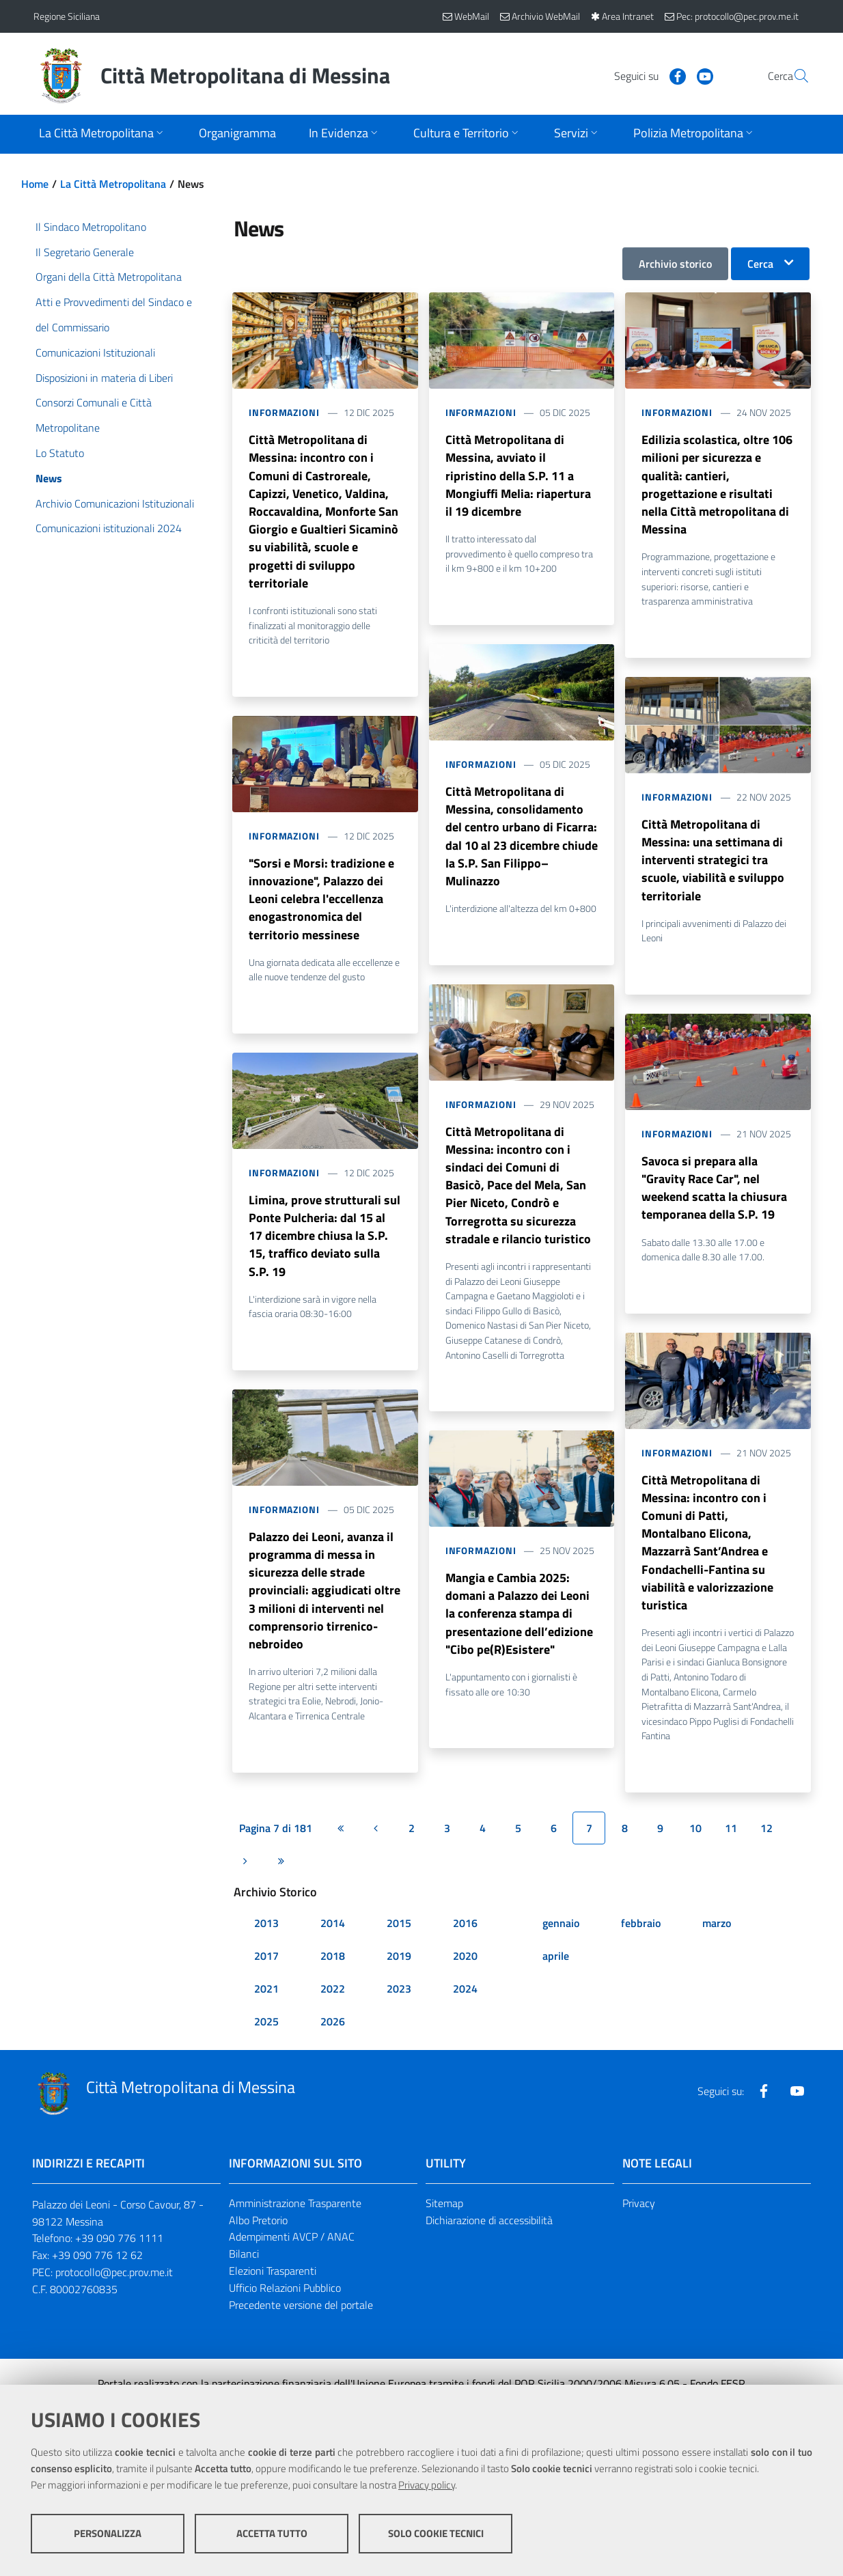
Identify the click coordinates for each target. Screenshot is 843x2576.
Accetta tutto (271, 2535)
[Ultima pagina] (280, 1888)
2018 (332, 1984)
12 (766, 1856)
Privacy (638, 2231)
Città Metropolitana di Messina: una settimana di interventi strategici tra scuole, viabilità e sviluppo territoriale (712, 869)
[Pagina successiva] (245, 1888)
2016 (465, 1951)
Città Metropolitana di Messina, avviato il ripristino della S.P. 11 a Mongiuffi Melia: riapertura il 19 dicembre (518, 478)
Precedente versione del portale (301, 2333)
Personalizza (107, 2535)
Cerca (760, 263)
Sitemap (444, 2231)
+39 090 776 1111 (119, 2266)
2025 (266, 2049)
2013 (266, 1951)
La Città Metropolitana (113, 184)
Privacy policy (426, 2487)
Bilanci (244, 2282)
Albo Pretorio (258, 2248)
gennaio (560, 1951)
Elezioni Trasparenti (272, 2299)
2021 (266, 2016)
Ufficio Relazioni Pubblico (285, 2316)
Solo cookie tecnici (436, 2535)
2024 (465, 2016)
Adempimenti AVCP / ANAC (292, 2265)
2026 (332, 2049)
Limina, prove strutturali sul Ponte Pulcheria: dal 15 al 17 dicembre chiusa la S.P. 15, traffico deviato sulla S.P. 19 (324, 1255)
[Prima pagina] (340, 1856)
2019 (399, 1984)
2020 (465, 1984)
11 (731, 1856)
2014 (332, 1951)
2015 (399, 1951)
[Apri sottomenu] (102, 134)
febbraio (641, 1951)
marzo (716, 1951)
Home (35, 184)
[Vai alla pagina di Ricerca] (793, 75)
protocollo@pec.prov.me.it (114, 2301)
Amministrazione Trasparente (295, 2231)
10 (695, 1856)
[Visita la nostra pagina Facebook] (645, 75)
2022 (332, 2016)
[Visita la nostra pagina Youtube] (672, 75)
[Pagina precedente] (375, 1856)
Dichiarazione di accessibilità (489, 2248)
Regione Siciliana (66, 16)
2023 (399, 2016)
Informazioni (284, 412)
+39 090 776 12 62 (97, 2283)
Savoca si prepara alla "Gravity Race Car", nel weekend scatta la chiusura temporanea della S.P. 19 (714, 1204)
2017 (266, 1984)
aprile (555, 1984)
